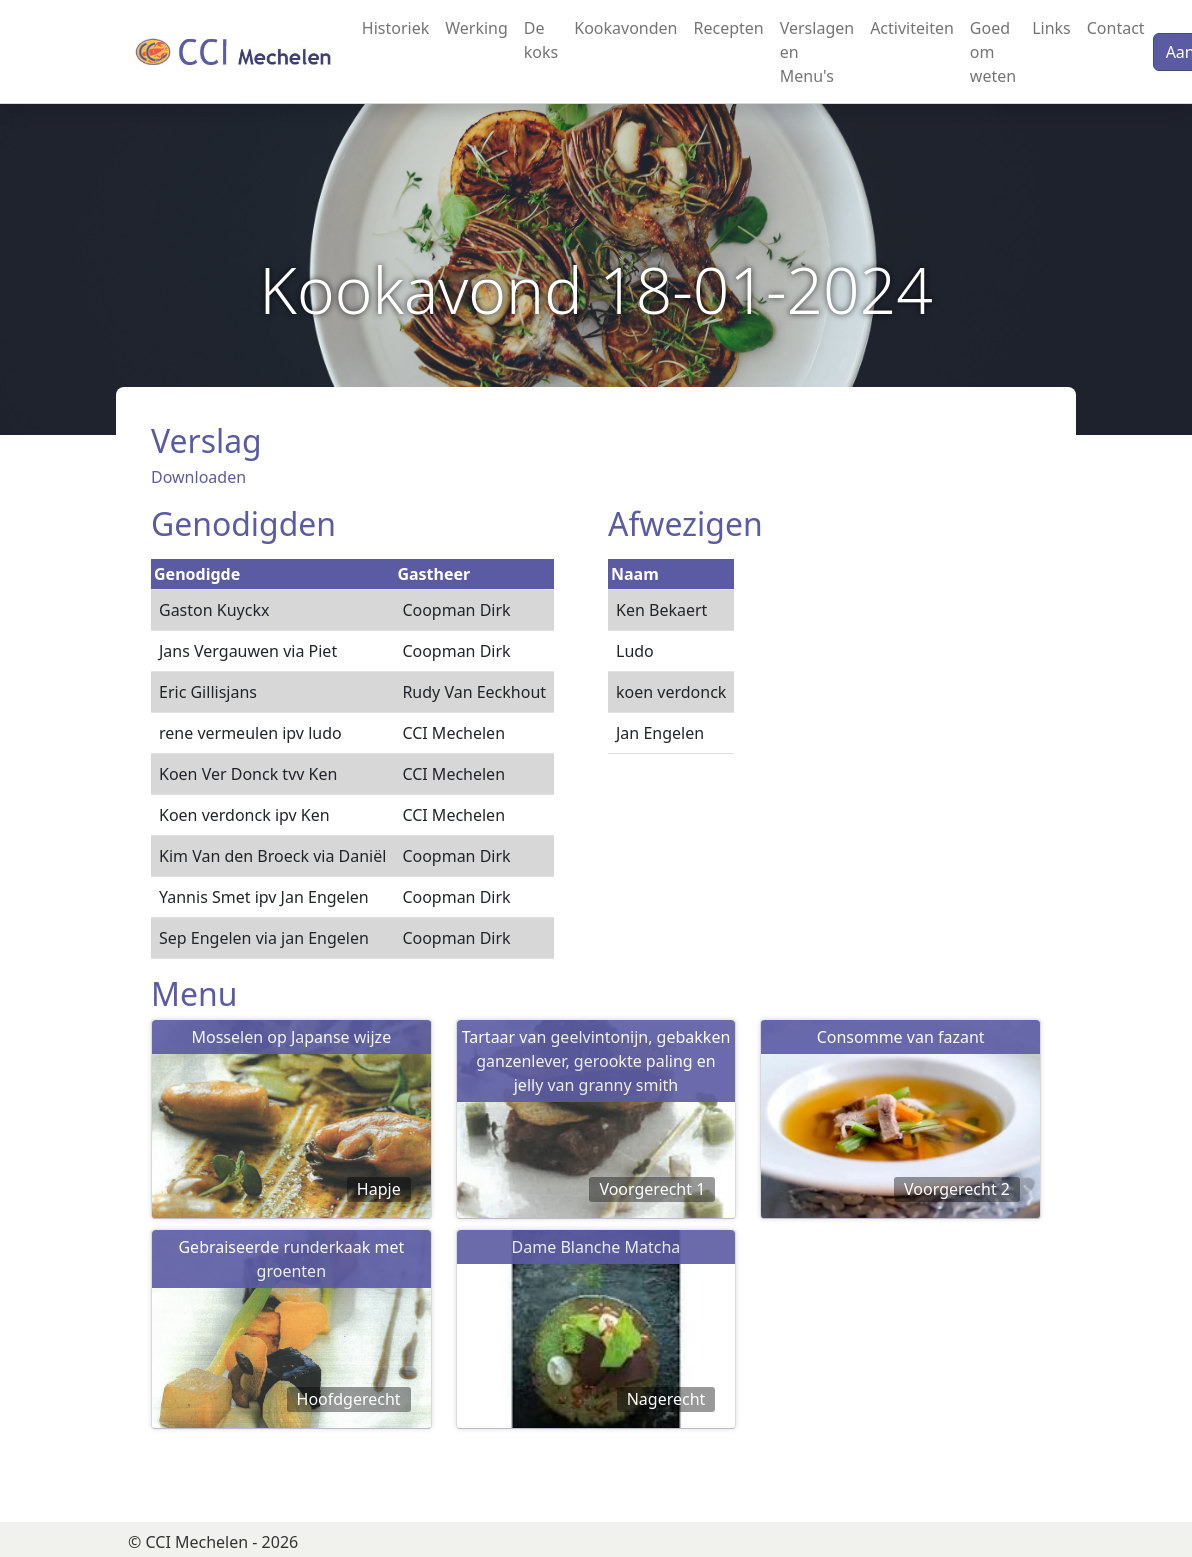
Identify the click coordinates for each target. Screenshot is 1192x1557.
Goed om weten (993, 52)
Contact (1116, 28)
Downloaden (198, 477)
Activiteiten (912, 28)
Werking (476, 28)
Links (1051, 28)
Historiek (395, 28)
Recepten (728, 28)
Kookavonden (625, 28)
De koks (541, 40)
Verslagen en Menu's (817, 52)
